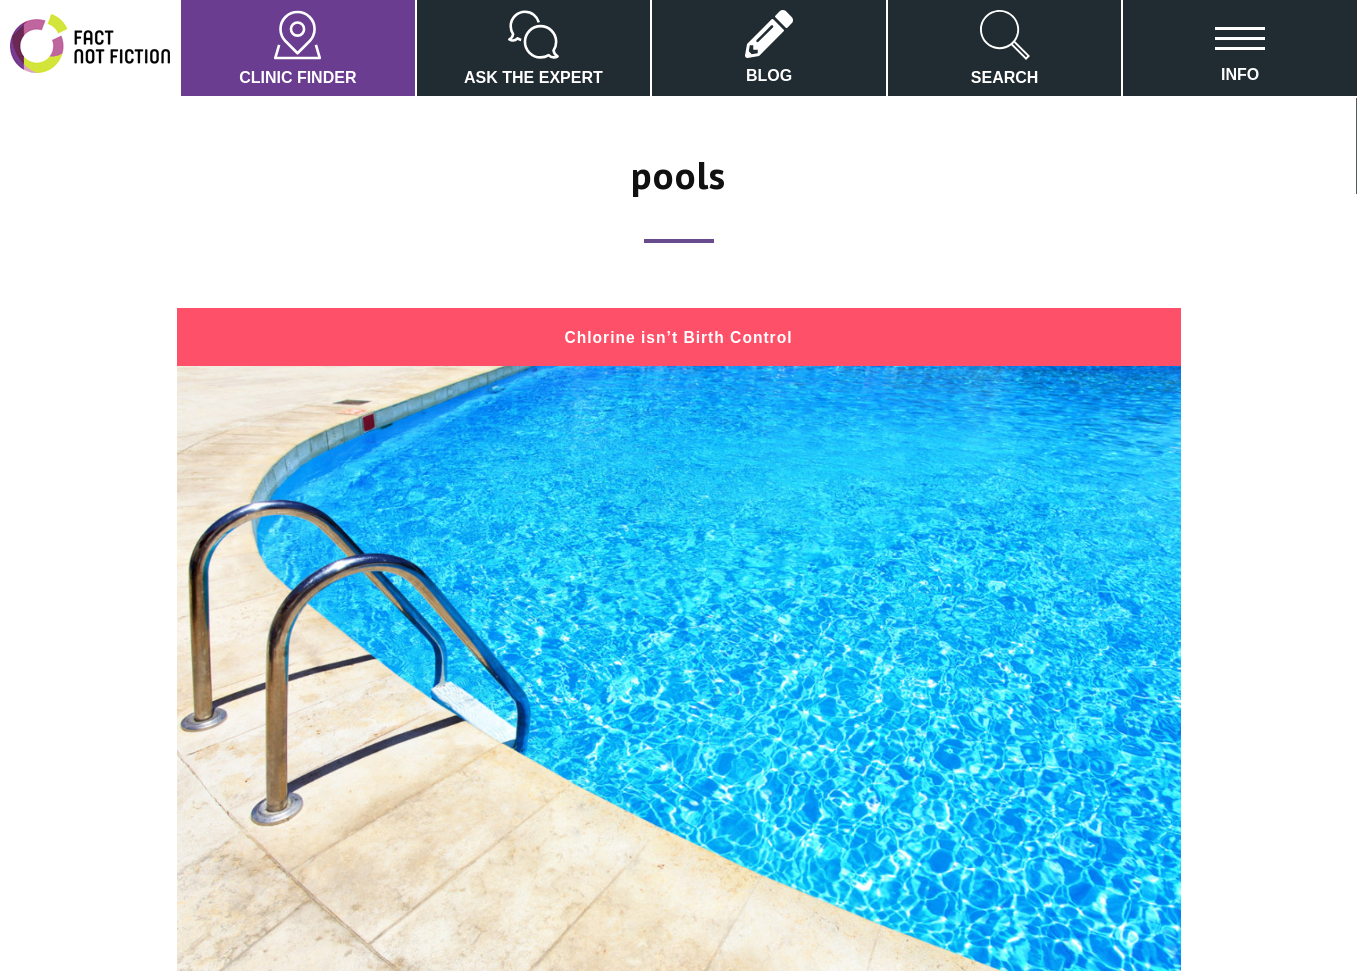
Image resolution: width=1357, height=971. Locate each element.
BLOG (769, 47)
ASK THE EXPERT (533, 48)
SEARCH (1005, 48)
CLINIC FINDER (297, 48)
